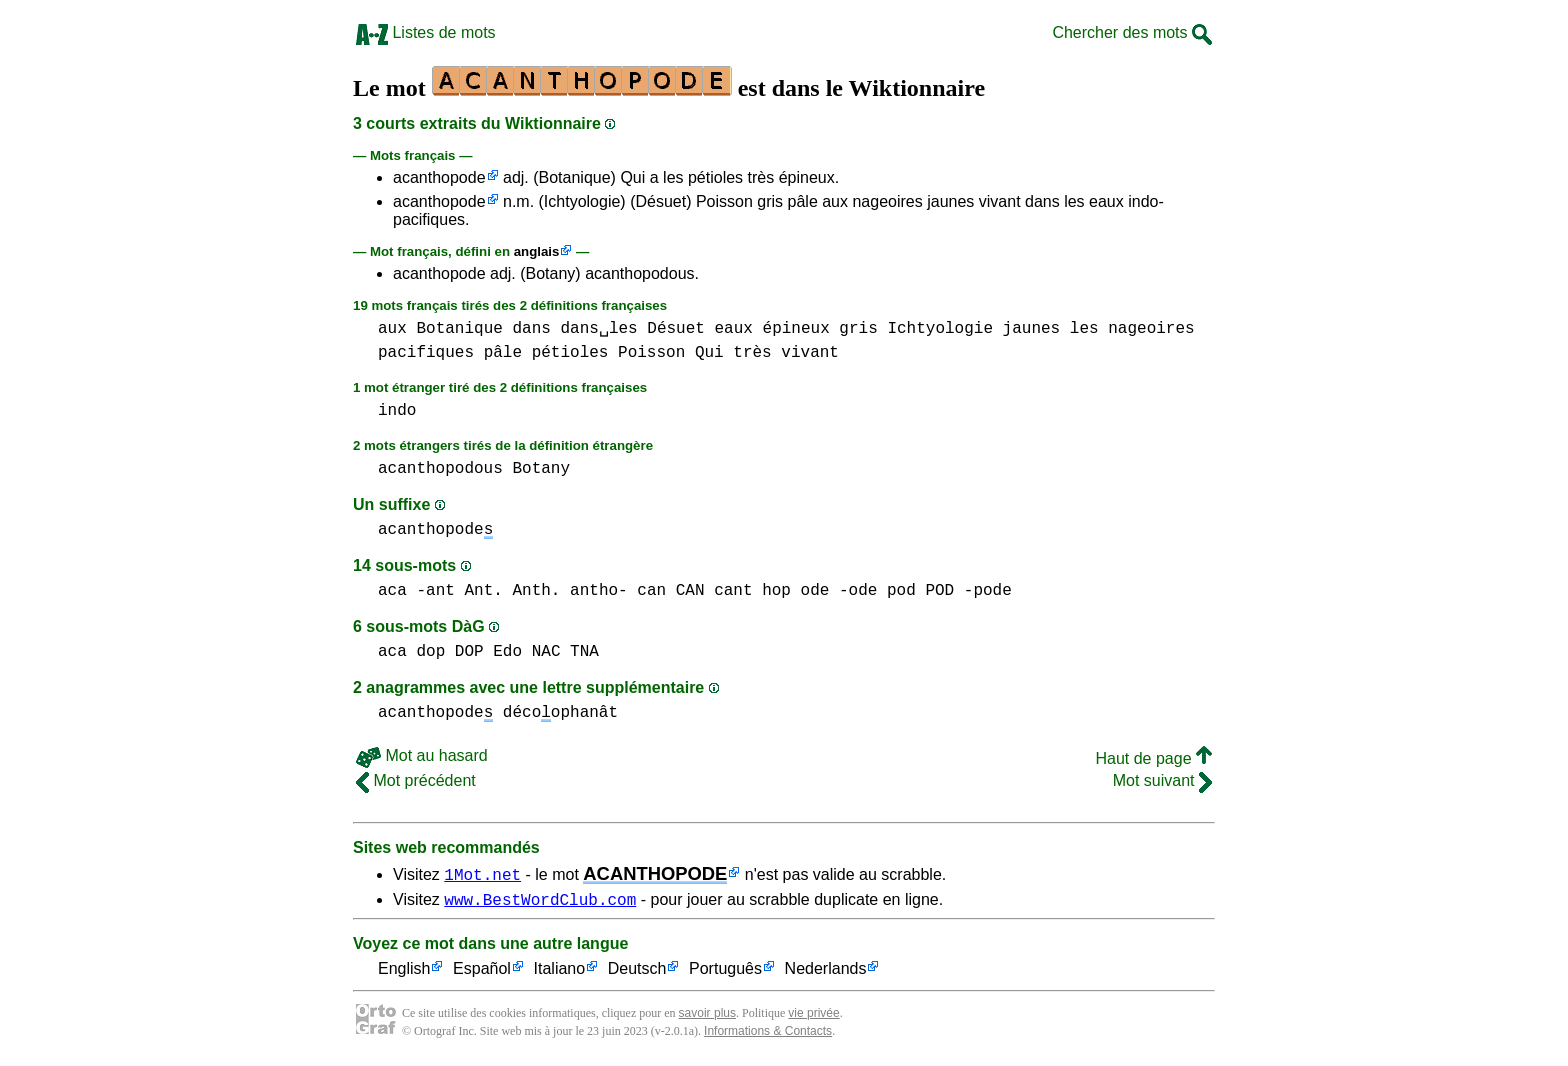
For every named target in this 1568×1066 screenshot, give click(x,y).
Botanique (459, 329)
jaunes (1032, 329)
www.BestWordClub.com (540, 902)
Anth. (536, 591)
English (404, 972)
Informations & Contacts (768, 1034)
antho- (599, 591)
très (752, 353)
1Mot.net (482, 874)
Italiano (560, 972)
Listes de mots (426, 32)
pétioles (570, 353)
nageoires (1151, 329)
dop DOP (449, 652)
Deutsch (637, 972)
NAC (546, 652)
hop (776, 591)
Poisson (651, 353)
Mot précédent (416, 780)
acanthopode (439, 177)
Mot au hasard (422, 755)
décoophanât (560, 713)
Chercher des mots (1132, 32)
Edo (507, 652)
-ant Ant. (459, 591)
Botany (541, 469)
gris (858, 329)
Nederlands (826, 972)
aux (392, 329)
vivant (810, 353)
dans (531, 329)
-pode (988, 591)
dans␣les (598, 329)
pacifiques (426, 353)
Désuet (676, 329)
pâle (503, 353)
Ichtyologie (940, 329)
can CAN (670, 591)
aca (392, 591)
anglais (537, 251)
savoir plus (707, 1016)
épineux (796, 329)
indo (397, 411)
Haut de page (1153, 758)
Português (725, 972)
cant (733, 591)
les (1084, 329)
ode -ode (839, 591)
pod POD (920, 591)
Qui (709, 353)
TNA (584, 652)
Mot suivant (1162, 780)
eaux (733, 329)
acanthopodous (440, 469)
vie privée (813, 1016)
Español (482, 972)
